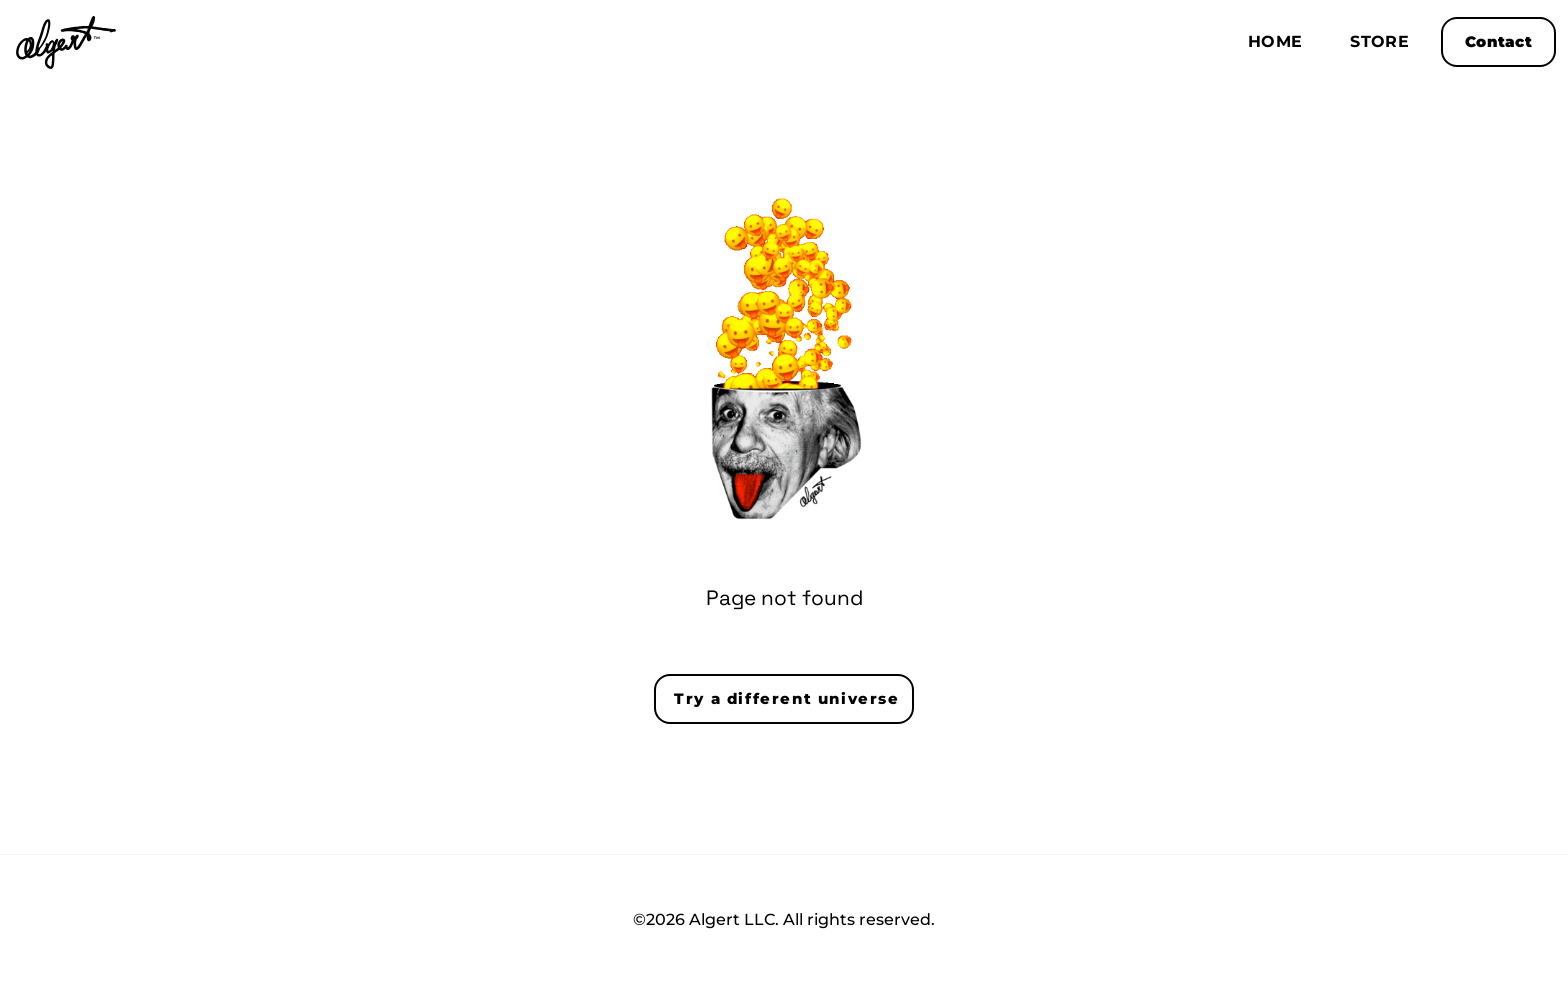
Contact (1498, 42)
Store (1379, 41)
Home (1275, 41)
